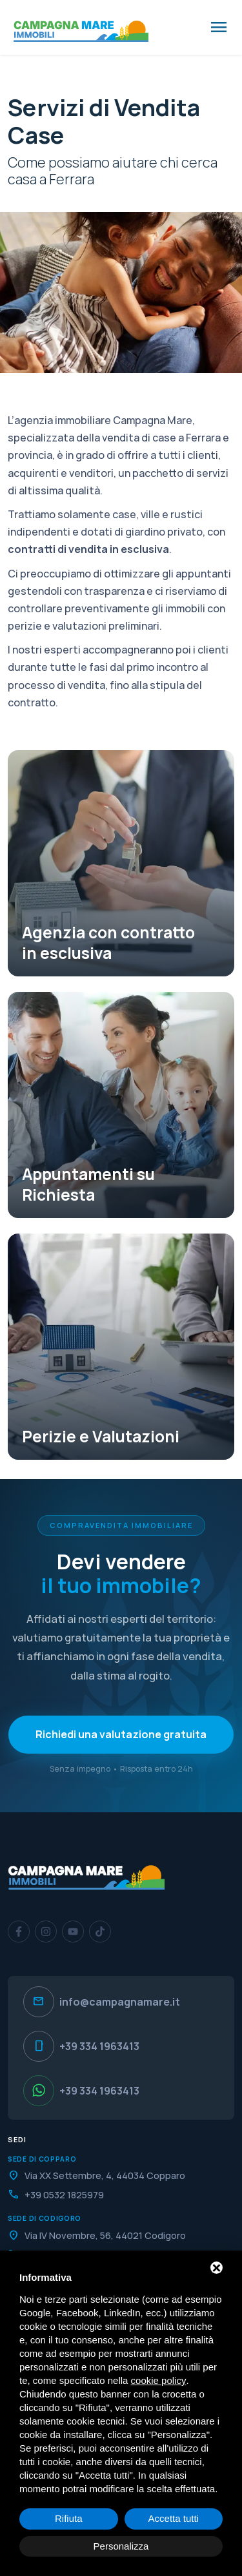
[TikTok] (100, 1931)
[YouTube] (73, 1931)
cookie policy (159, 2380)
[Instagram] (46, 1931)
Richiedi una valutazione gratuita (121, 1734)
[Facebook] (19, 1931)
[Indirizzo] (121, 2175)
